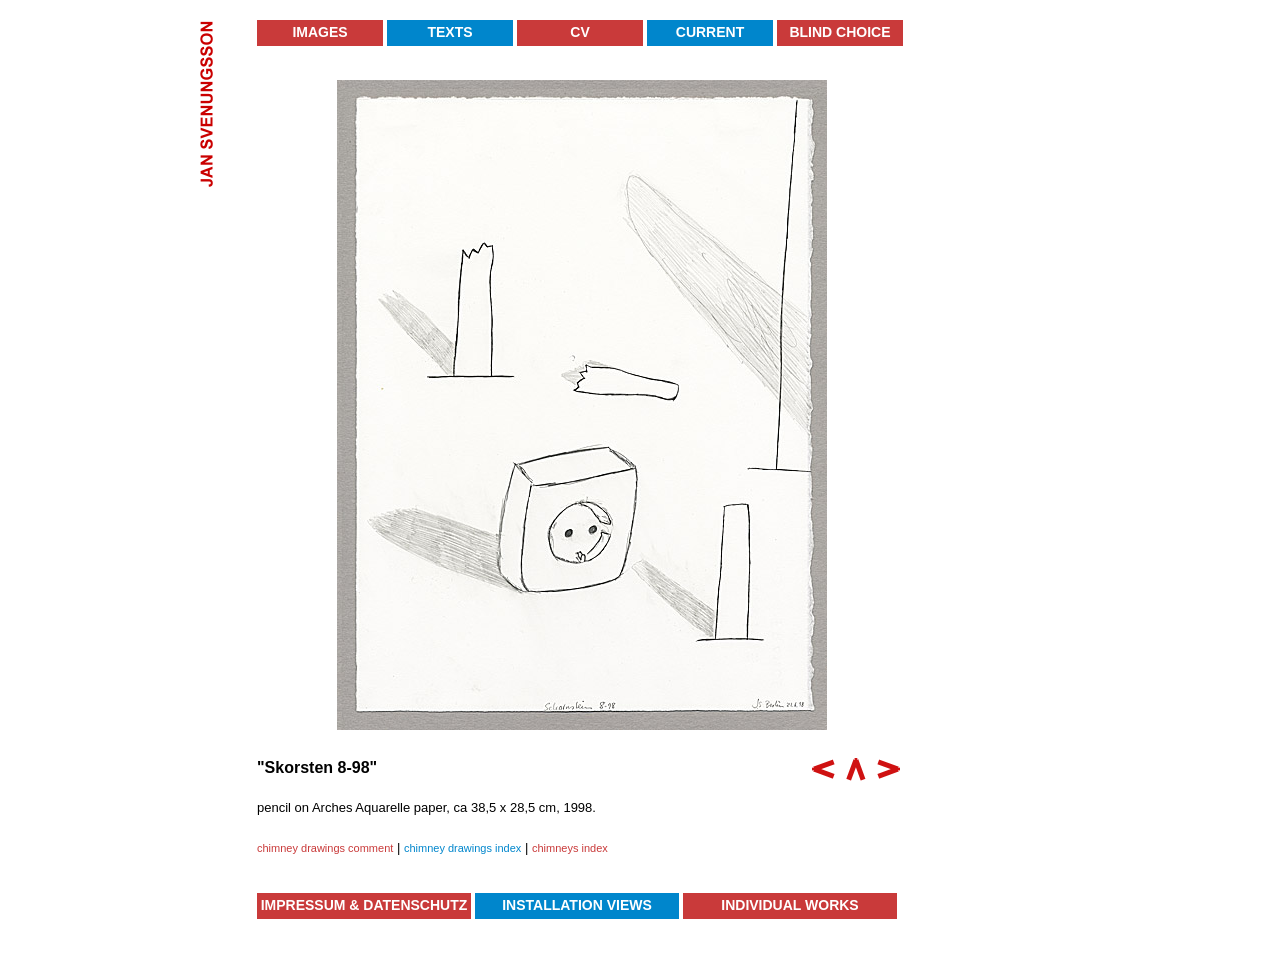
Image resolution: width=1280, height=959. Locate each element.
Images (319, 32)
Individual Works (789, 905)
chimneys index (570, 848)
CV (579, 32)
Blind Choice (839, 32)
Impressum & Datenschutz (364, 905)
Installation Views (577, 905)
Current (710, 32)
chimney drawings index (462, 848)
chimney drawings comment (325, 848)
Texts (449, 32)
